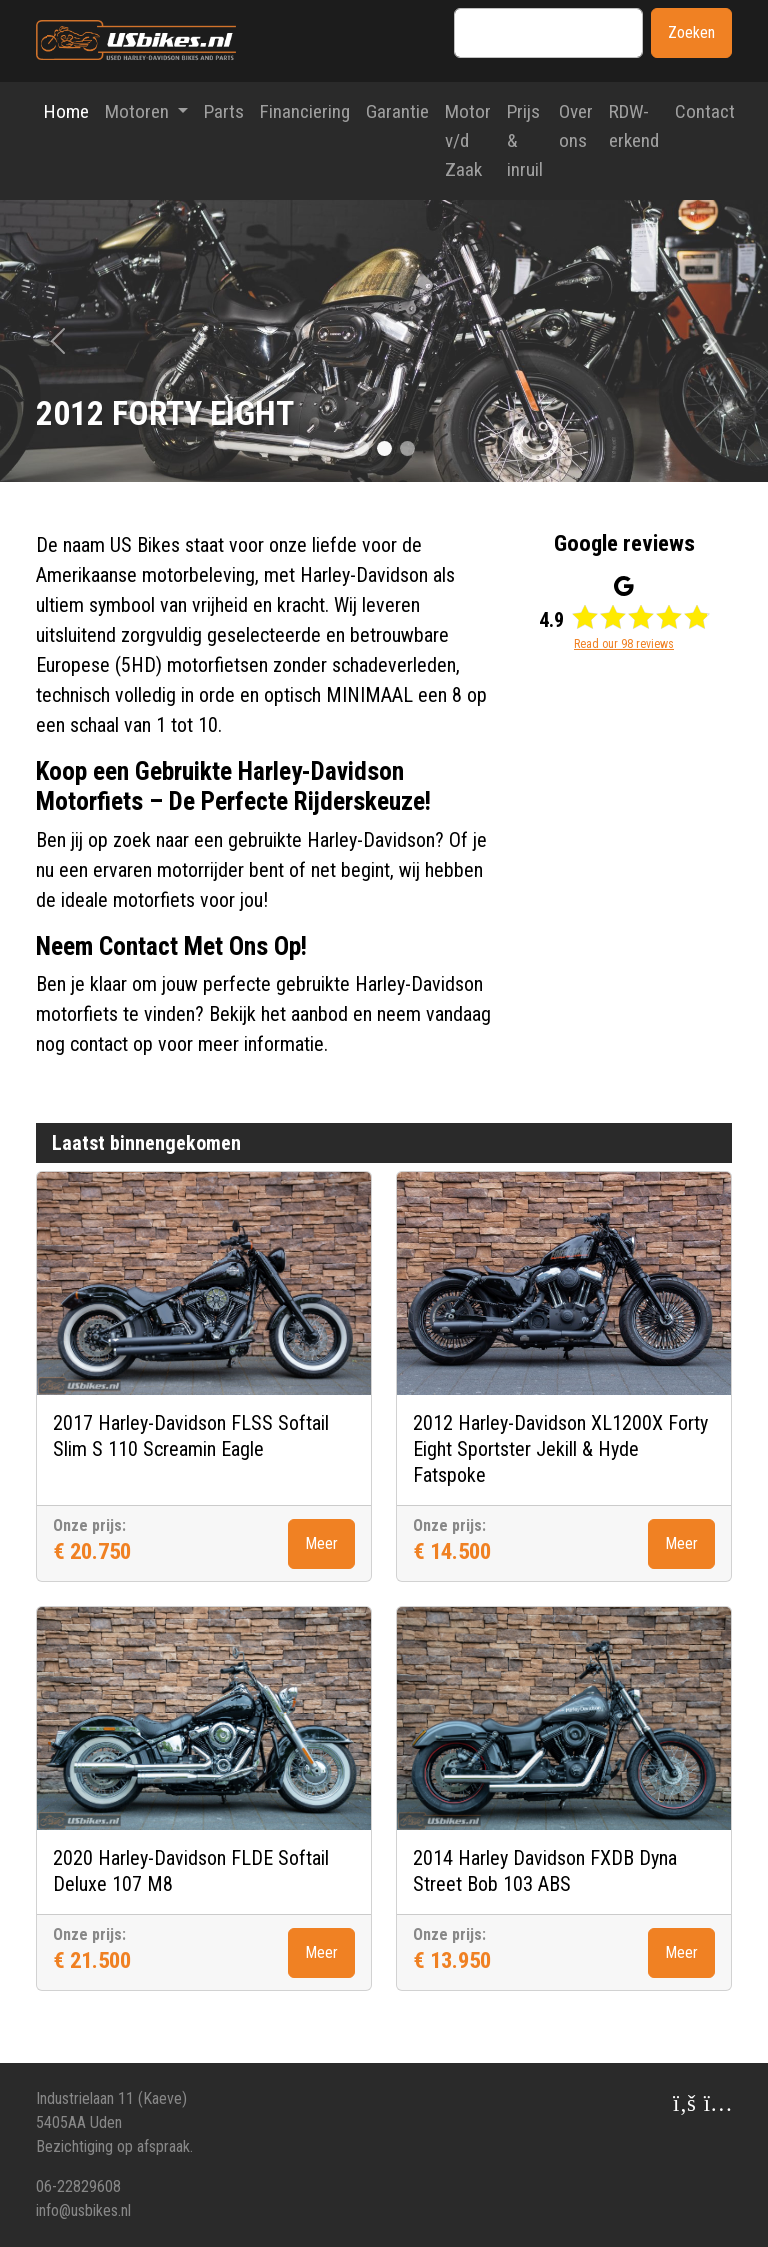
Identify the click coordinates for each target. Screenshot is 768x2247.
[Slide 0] (361, 448)
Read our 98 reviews (624, 644)
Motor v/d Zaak (468, 140)
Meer (321, 1543)
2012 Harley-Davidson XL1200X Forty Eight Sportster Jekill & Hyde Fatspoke (560, 1449)
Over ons (576, 126)
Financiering (305, 111)
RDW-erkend (634, 126)
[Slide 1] (384, 448)
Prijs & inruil (525, 140)
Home (66, 111)
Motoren (139, 111)
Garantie (397, 111)
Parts (224, 111)
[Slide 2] (407, 448)
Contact (705, 111)
